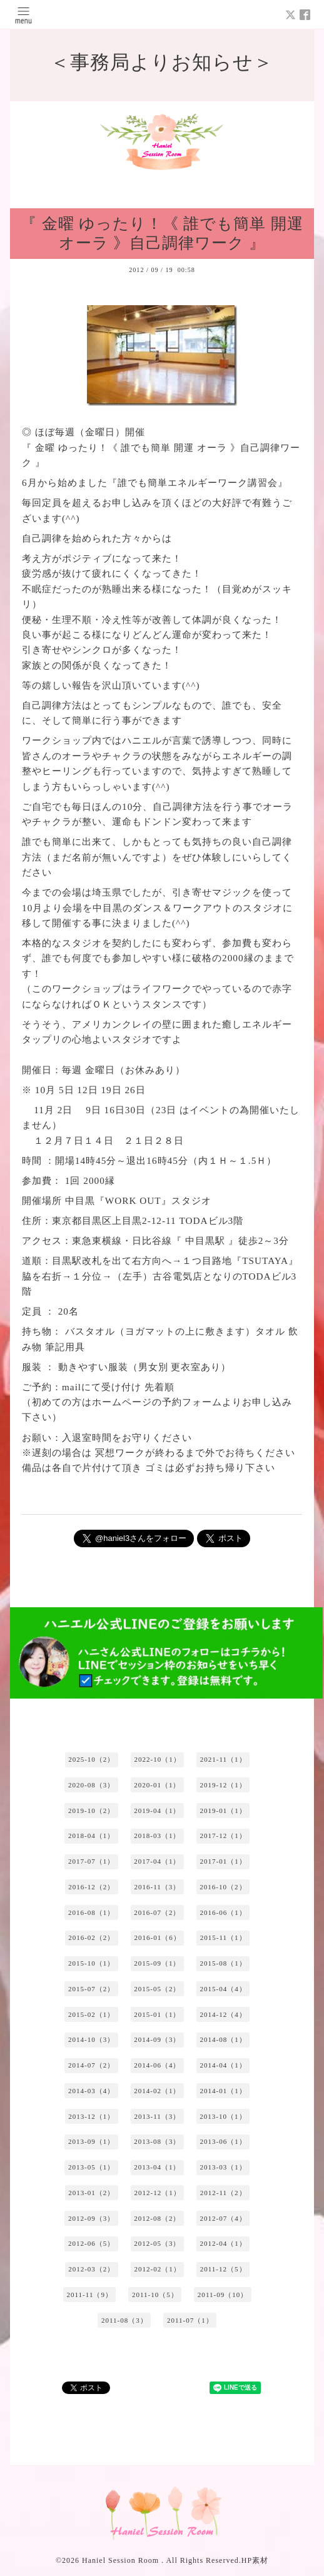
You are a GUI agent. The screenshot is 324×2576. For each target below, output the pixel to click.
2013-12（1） (91, 2116)
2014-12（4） (223, 2014)
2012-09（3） (91, 2218)
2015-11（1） (223, 1937)
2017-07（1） (91, 1861)
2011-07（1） (190, 2320)
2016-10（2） (223, 1887)
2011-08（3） (124, 2320)
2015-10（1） (91, 1963)
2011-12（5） (223, 2269)
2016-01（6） (157, 1937)
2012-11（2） (223, 2192)
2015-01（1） (157, 2014)
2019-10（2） (91, 1810)
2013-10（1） (223, 2116)
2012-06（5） (91, 2243)
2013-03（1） (223, 2167)
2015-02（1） (91, 2014)
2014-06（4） (157, 2065)
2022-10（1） (157, 1759)
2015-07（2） (91, 1989)
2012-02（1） (157, 2269)
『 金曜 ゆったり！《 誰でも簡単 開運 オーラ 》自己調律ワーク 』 (162, 233)
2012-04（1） (223, 2243)
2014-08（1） (223, 2039)
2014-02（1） (157, 2090)
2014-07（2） (91, 2065)
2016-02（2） (91, 1937)
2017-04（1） (157, 1861)
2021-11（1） (223, 1759)
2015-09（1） (157, 1963)
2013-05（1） (91, 2167)
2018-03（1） (157, 1835)
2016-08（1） (91, 1912)
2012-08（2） (157, 2218)
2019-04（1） (157, 1810)
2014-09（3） (157, 2039)
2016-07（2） (157, 1912)
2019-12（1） (223, 1785)
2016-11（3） (157, 1887)
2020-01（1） (157, 1785)
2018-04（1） (91, 1835)
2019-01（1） (223, 1810)
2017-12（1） (223, 1835)
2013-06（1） (223, 2141)
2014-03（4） (91, 2090)
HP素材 (254, 2560)
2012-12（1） (157, 2192)
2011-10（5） (155, 2294)
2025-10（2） (91, 1759)
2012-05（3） (157, 2243)
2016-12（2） (91, 1887)
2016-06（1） (223, 1912)
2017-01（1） (223, 1861)
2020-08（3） (91, 1785)
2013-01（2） (91, 2192)
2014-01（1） (223, 2090)
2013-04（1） (157, 2167)
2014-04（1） (223, 2065)
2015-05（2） (157, 1989)
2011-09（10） (223, 2294)
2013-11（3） (157, 2116)
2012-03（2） (91, 2269)
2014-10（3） (91, 2039)
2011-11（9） (90, 2294)
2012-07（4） (223, 2218)
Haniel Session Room (121, 2560)
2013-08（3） (157, 2141)
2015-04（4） (223, 1989)
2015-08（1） (223, 1963)
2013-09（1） (91, 2141)
